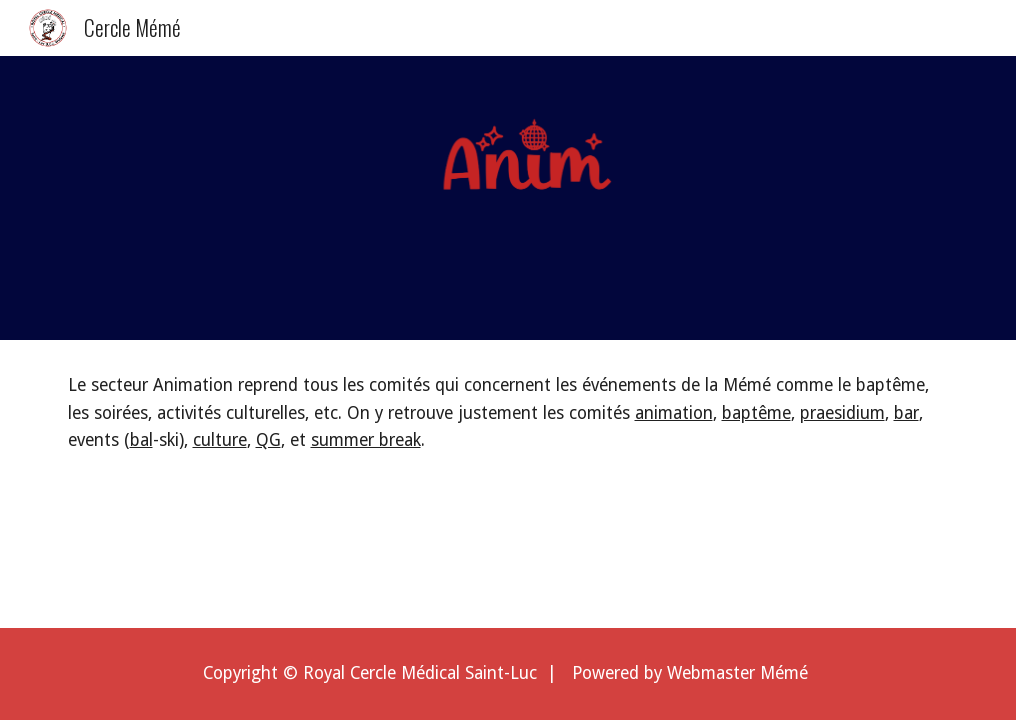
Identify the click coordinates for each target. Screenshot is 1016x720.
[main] (508, 413)
